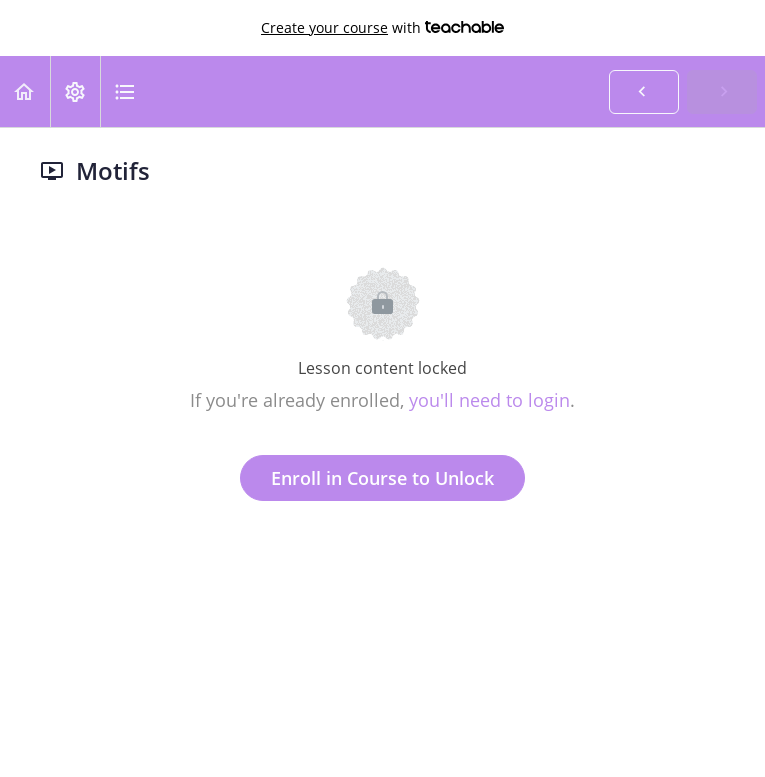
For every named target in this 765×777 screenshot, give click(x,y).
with (382, 28)
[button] (25, 91)
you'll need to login (489, 400)
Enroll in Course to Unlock (382, 478)
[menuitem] (75, 91)
